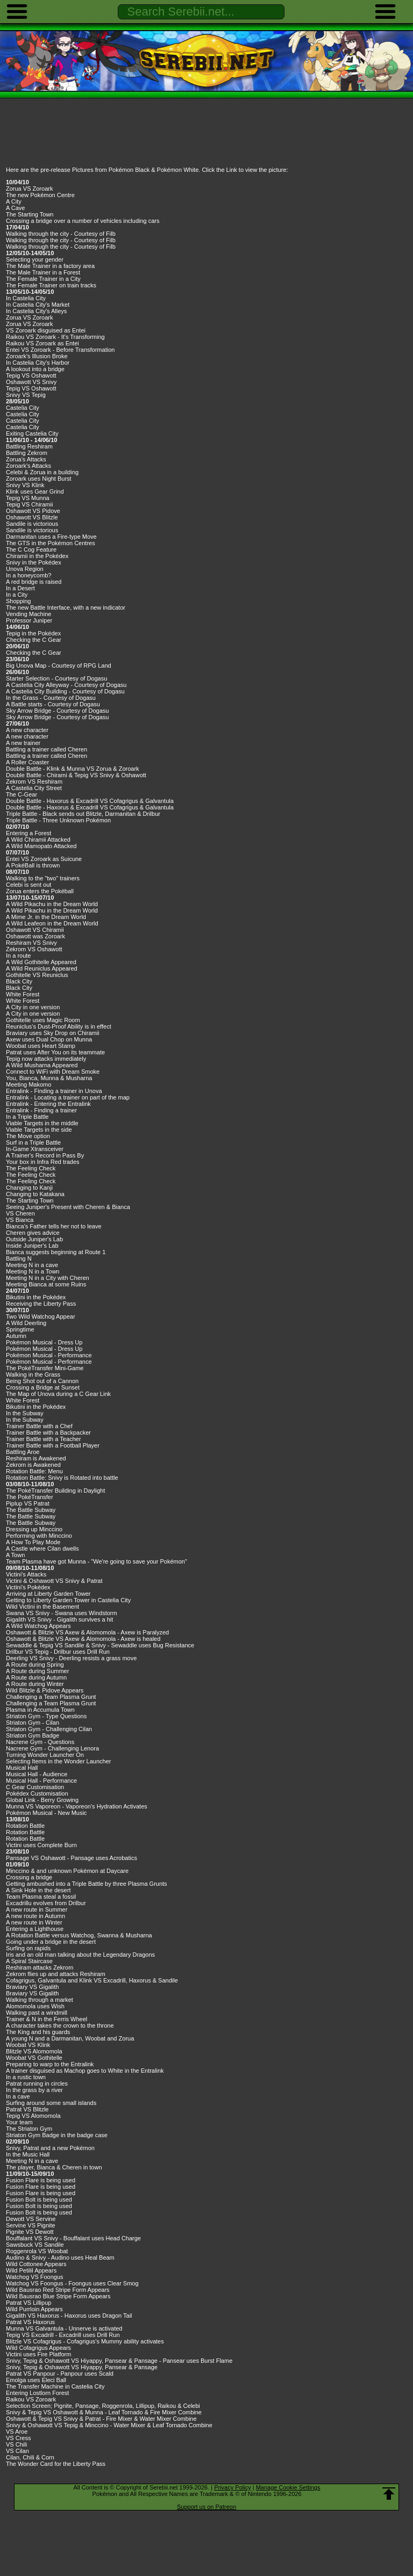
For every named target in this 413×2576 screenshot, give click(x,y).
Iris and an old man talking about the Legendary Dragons (80, 1954)
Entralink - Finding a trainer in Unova (54, 1091)
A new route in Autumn (35, 1916)
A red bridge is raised (33, 581)
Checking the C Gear (33, 639)
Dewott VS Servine (30, 2219)
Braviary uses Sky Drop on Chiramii (52, 1033)
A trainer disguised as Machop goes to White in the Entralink (85, 2070)
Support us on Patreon (206, 2506)
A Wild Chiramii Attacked (38, 839)
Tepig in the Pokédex (33, 633)
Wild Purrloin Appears (34, 2309)
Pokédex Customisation (37, 1793)
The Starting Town (29, 214)
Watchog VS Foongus (34, 2277)
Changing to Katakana (35, 1194)
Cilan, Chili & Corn (30, 2457)
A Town (15, 1555)
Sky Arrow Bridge (28, 710)
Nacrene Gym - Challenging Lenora (52, 1748)
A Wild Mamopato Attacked (41, 846)
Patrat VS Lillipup (28, 2302)
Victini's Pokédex (28, 1587)
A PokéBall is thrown (33, 865)
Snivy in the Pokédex (33, 562)
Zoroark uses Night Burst (39, 478)
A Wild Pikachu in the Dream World (52, 904)
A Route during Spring (35, 1664)
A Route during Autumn (36, 1677)
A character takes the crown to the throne (60, 2025)
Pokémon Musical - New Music (46, 1813)
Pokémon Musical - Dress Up (44, 1342)
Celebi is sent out (28, 884)
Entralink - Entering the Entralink (48, 1104)
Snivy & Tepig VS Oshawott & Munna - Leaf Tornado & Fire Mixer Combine (104, 2412)
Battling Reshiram (29, 446)
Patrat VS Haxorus (30, 2322)
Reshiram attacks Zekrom (39, 1967)
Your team (19, 2122)
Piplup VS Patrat (27, 1503)
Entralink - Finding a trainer (41, 1110)
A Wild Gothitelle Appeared (41, 962)
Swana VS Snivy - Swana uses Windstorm (61, 1613)
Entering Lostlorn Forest (37, 2393)
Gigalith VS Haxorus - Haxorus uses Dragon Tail (69, 2315)
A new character (27, 730)
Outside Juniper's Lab (34, 1239)
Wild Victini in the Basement (42, 1606)
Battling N (19, 1258)
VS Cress (18, 2438)
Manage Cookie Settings (288, 2487)
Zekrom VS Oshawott (34, 949)
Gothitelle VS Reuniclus (37, 975)
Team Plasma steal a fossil (41, 1896)
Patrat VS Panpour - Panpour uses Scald (59, 2373)
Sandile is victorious (32, 523)
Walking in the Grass (33, 1374)
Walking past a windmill (36, 2012)
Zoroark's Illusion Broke (37, 356)
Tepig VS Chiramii (29, 504)
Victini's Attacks (26, 1574)
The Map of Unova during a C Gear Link (58, 1394)
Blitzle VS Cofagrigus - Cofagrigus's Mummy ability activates (85, 2341)
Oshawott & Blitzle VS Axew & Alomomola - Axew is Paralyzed (87, 1632)
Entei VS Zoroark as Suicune (44, 859)
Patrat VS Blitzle (27, 2109)
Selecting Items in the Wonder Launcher (58, 1761)
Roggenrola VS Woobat (37, 2251)
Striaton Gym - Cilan (32, 1722)
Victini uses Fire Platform (38, 2354)
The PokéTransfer (29, 1497)
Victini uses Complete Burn (41, 1845)
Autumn (16, 1336)
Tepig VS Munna (27, 498)
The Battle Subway (30, 1510)
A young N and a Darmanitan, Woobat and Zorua (70, 2038)
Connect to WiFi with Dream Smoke (52, 1071)
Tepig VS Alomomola (33, 2115)
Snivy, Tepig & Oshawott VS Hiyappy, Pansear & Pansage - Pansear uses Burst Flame (119, 2360)
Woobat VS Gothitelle (34, 2057)
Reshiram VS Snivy (31, 942)
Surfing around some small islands (51, 2103)
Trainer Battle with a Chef (39, 1426)
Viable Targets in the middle (42, 1123)
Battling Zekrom (26, 453)
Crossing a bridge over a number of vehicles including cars (83, 221)
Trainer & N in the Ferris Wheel (46, 2019)
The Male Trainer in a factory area (50, 266)
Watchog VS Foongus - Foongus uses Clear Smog (72, 2283)
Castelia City (22, 407)
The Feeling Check (30, 1168)
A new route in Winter (34, 1922)
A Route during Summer (37, 1671)
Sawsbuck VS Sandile (35, 2244)
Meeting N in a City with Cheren (47, 1278)
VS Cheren (20, 1213)
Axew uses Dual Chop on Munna (49, 1039)
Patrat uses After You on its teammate (55, 1052)
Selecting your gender (34, 259)
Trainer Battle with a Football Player (52, 1445)
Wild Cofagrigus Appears (38, 2348)
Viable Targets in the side (39, 1129)
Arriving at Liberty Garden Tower (48, 1593)
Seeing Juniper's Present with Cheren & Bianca (68, 1207)
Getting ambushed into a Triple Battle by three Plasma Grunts (86, 1883)
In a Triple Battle (27, 1116)
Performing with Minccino (39, 1535)
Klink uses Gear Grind (35, 491)
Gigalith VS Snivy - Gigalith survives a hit (59, 1619)
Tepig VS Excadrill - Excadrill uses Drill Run (63, 2335)
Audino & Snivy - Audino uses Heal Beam (60, 2257)
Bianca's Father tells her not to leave (54, 1226)
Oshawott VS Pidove (33, 511)
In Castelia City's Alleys (36, 311)
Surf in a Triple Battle (33, 1142)
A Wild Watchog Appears (38, 1626)
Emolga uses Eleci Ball (36, 2380)
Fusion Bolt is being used (39, 2199)
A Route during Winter (35, 1684)
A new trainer (23, 743)
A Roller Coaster (27, 762)
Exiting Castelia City (32, 433)
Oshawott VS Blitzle (32, 517)
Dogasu (97, 678)
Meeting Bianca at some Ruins (46, 1284)
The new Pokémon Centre (40, 195)
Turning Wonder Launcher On (45, 1755)
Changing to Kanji (29, 1187)
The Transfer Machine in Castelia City (55, 2386)
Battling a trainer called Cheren (46, 749)
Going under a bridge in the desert (51, 1941)
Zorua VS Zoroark (29, 188)
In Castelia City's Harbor (37, 362)
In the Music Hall (27, 2154)
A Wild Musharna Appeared (41, 1065)
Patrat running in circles (37, 2083)
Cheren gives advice (33, 1232)
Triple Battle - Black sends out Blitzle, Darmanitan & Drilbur (83, 814)
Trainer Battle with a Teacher (43, 1439)
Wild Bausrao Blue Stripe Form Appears (58, 2296)
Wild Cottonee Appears (36, 2264)
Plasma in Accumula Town (40, 1709)
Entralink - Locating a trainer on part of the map (68, 1097)
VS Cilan (17, 2451)
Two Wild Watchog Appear (40, 1316)
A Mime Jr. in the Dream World (46, 917)
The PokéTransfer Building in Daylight (55, 1490)
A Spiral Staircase (29, 1961)
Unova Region (25, 569)
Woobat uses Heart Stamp (40, 1046)
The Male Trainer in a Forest (43, 272)
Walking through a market (39, 1999)
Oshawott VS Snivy (31, 382)
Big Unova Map (26, 665)
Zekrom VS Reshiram (34, 781)
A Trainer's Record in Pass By (45, 1155)
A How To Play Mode (33, 1542)
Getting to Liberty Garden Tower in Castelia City (68, 1600)
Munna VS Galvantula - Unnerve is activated (64, 2328)
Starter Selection (27, 678)
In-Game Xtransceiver (34, 1149)
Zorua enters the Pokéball (40, 891)
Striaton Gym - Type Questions (46, 1716)
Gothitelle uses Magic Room (43, 1020)
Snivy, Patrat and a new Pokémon (50, 2148)
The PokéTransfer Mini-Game (44, 1368)
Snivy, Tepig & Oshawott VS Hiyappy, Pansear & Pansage (82, 2367)
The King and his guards (38, 2032)
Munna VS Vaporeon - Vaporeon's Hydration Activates (76, 1806)
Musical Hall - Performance (41, 1780)
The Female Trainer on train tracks (51, 285)
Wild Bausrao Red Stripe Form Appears (58, 2289)
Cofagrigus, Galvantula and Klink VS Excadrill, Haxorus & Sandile (92, 1980)
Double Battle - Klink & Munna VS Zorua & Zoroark (72, 768)
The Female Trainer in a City (43, 279)
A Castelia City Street (34, 788)
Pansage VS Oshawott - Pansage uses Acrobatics (71, 1858)
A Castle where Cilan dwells (42, 1548)
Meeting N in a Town (32, 1271)
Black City (19, 981)
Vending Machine (28, 614)
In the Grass (22, 697)
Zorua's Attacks (26, 459)
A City (14, 201)
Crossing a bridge (29, 1877)
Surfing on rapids (28, 1948)
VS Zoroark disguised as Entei (46, 330)
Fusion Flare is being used (40, 2180)
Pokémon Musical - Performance (49, 1355)
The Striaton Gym (29, 2128)
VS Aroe (16, 2431)
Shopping (18, 601)
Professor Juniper (29, 620)
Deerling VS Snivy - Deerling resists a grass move (71, 1658)
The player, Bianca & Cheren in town (54, 2167)
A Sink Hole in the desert (38, 1890)
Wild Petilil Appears (31, 2270)
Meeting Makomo (28, 1084)
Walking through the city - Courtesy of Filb (61, 233)
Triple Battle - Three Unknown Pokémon (58, 820)
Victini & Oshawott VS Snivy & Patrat (54, 1581)
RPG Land (97, 665)
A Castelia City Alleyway (37, 685)
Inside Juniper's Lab (32, 1245)
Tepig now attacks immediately (46, 1058)
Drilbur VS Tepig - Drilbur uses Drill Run (58, 1651)
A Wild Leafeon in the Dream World (52, 923)
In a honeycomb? (28, 575)
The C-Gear (21, 794)
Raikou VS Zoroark (31, 2399)
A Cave (15, 208)
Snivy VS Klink (25, 485)
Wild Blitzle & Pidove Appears (44, 1690)
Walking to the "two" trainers (43, 878)
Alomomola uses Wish (35, 2006)
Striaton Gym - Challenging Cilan (49, 1729)
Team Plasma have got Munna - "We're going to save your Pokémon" (96, 1561)
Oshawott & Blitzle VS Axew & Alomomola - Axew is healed (83, 1639)
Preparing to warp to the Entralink (50, 2064)
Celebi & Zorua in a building (42, 472)
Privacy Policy (232, 2487)
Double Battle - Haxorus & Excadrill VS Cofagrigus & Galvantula (90, 801)
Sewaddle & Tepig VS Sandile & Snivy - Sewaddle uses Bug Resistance (100, 1645)
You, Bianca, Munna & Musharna (49, 1078)
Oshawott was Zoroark (35, 936)
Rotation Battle (25, 1825)
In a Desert (20, 588)
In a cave (18, 2096)
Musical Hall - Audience (36, 1774)
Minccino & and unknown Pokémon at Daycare (67, 1871)
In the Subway (25, 1413)
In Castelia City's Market (37, 304)
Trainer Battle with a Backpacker (48, 1432)
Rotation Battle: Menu (34, 1471)
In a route (18, 955)
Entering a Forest (28, 833)
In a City (16, 594)
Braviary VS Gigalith (32, 1987)
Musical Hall (22, 1767)
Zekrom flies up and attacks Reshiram (55, 1974)
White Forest (22, 994)
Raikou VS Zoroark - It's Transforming (55, 337)
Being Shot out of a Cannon (42, 1381)
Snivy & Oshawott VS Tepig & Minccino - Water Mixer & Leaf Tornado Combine (109, 2425)
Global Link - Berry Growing (42, 1800)
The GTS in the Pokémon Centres (50, 543)
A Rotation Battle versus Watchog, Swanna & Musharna (79, 1935)
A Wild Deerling (26, 1323)
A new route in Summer (36, 1909)
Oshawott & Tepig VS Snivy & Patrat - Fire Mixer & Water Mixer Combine (101, 2418)
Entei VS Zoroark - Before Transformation (60, 349)
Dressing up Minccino (34, 1529)
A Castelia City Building (36, 691)
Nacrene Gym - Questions (40, 1742)
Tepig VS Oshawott (31, 375)
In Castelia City (26, 298)
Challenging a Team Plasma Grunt (51, 1697)
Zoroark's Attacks (28, 465)
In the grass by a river (34, 2090)
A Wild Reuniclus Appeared (41, 968)
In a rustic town (26, 2077)
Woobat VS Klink (28, 2045)
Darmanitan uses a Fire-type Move (51, 536)
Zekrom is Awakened (33, 1464)
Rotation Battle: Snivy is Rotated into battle (62, 1477)
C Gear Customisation (35, 1787)
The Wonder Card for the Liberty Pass (55, 2464)
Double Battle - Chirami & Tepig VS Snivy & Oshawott (76, 775)
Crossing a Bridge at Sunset (43, 1387)
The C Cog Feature (31, 549)
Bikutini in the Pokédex (36, 1297)
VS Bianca (19, 1220)
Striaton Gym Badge (32, 1735)
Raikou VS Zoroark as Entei (42, 343)
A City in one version (33, 1007)
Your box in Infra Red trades (43, 1162)
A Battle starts (24, 704)
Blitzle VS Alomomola (34, 2051)
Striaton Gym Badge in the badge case (57, 2135)
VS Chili (16, 2444)
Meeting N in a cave (32, 1265)
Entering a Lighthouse (34, 1929)
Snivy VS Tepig (26, 395)
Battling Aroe (22, 1452)
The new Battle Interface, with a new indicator (65, 607)
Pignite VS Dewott (30, 2231)
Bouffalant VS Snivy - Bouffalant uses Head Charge (73, 2238)
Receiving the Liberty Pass (41, 1303)
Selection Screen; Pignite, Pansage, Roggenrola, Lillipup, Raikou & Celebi (103, 2406)
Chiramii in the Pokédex (37, 556)
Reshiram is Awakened (36, 1458)
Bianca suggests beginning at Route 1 (55, 1252)
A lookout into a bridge (35, 369)
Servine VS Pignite (30, 2225)
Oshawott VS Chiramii (35, 930)
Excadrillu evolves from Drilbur (46, 1903)
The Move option (28, 1136)
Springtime (20, 1329)
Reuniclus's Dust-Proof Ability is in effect (58, 1026)
